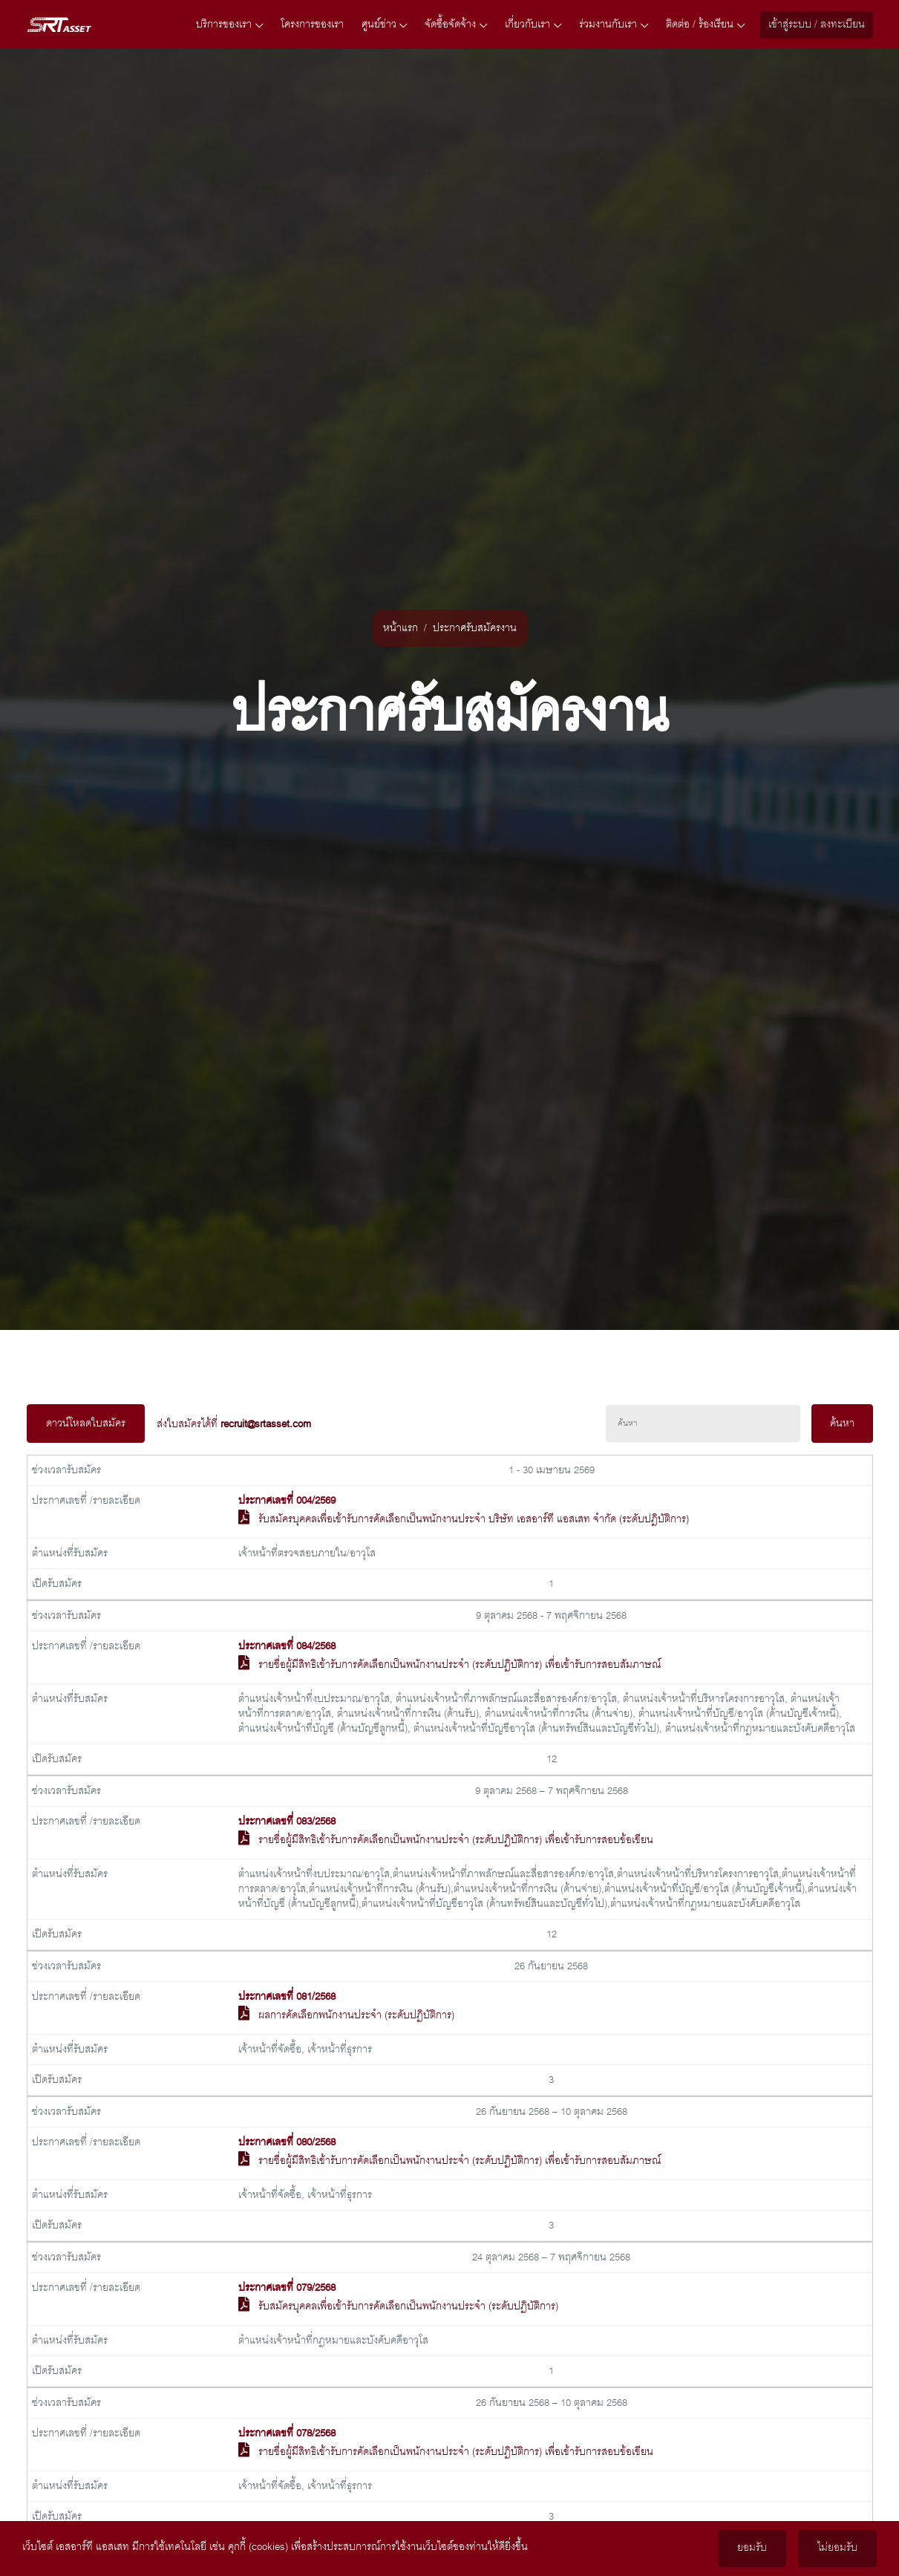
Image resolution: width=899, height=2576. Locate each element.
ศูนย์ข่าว (385, 24)
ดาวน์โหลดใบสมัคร (85, 1423)
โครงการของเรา (312, 24)
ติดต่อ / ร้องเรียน (705, 24)
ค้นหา (842, 1423)
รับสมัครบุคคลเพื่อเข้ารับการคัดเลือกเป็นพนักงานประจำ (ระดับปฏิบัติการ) (408, 2306)
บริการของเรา (229, 24)
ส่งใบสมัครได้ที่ (234, 1424)
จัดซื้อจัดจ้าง (456, 24)
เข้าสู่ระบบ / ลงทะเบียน (816, 24)
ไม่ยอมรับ (837, 2548)
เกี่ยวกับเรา (533, 24)
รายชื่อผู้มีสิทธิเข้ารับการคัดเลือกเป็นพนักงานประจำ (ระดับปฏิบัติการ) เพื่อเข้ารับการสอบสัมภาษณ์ (459, 1664)
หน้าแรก (400, 628)
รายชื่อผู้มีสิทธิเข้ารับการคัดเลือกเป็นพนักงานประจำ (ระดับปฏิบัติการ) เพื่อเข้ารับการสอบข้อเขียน (455, 1840)
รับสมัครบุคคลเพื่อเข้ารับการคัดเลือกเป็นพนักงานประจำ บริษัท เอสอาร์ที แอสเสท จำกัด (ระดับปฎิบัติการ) (473, 1519)
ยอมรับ (752, 2548)
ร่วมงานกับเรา (613, 24)
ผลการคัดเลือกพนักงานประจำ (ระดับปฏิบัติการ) (356, 2015)
